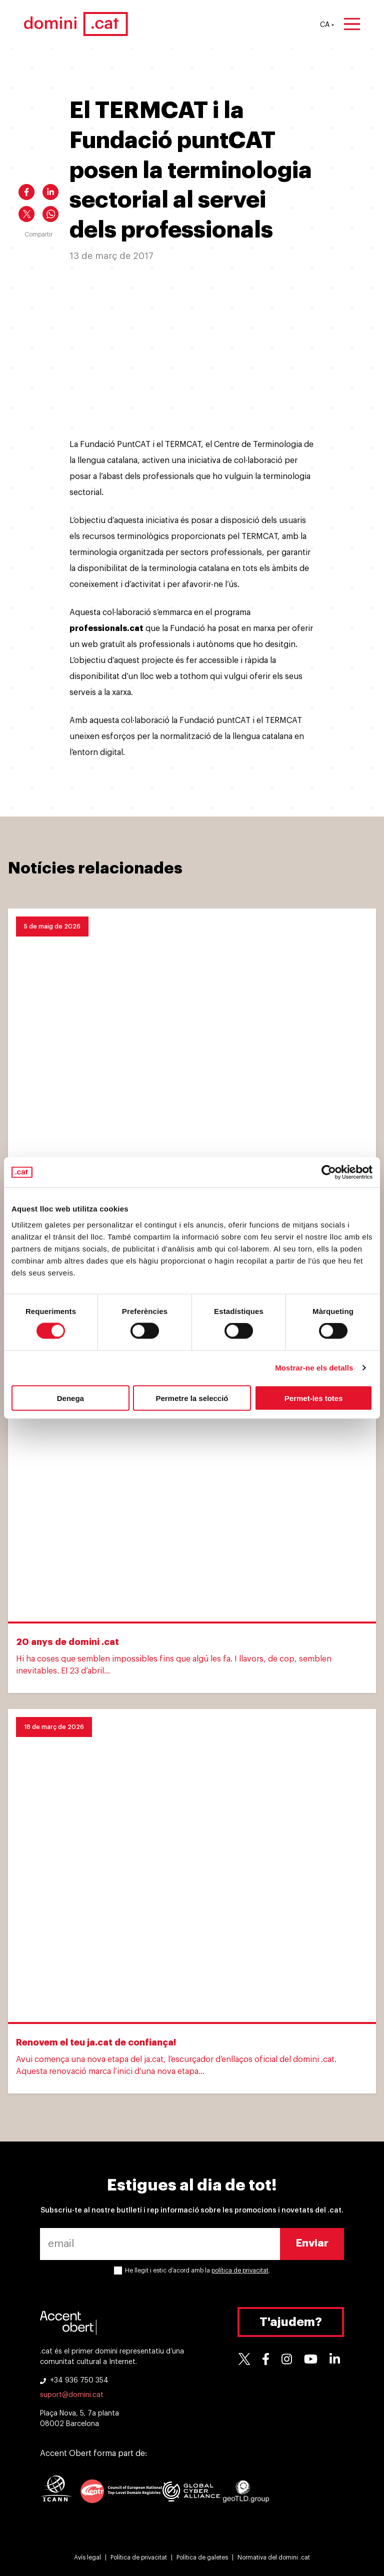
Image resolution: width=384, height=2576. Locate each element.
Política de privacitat (138, 2557)
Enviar (312, 2243)
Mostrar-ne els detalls (314, 1368)
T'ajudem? (291, 2322)
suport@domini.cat (72, 2395)
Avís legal (87, 2557)
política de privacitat (240, 2271)
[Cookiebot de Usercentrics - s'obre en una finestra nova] (328, 1172)
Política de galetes (202, 2557)
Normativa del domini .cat (274, 2557)
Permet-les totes (313, 1398)
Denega (70, 1398)
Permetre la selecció (192, 1398)
